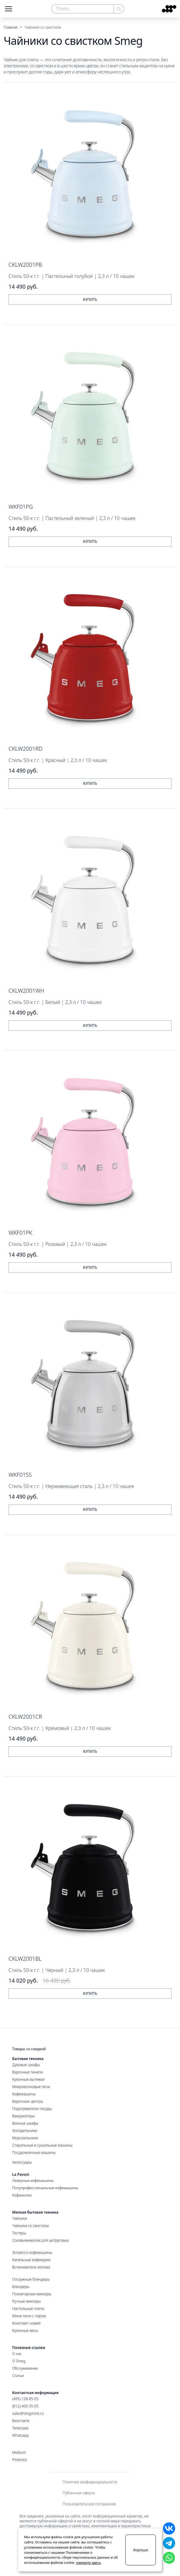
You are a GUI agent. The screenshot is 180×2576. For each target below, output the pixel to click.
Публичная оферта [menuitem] (79, 2493)
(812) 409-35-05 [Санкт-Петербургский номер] (25, 2406)
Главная (11, 27)
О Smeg (18, 2361)
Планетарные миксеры (31, 2294)
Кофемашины (24, 2094)
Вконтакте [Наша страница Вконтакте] (21, 2420)
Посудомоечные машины (34, 2152)
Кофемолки (22, 2195)
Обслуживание (25, 2368)
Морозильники (25, 2138)
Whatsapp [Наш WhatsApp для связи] (20, 2435)
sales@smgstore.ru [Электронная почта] (28, 2413)
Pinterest (19, 2459)
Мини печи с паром (29, 2316)
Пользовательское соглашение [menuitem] (89, 2504)
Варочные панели (27, 2072)
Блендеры (21, 2286)
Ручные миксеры (26, 2301)
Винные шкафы (25, 2123)
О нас (17, 2353)
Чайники (19, 2218)
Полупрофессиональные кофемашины (45, 2188)
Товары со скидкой (29, 2048)
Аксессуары (22, 2162)
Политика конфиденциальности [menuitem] (90, 2482)
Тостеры (19, 2233)
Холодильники (24, 2130)
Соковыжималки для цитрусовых (40, 2240)
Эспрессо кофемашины (32, 2252)
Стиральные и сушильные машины (42, 2145)
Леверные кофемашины (33, 2180)
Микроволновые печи (31, 2086)
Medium (19, 2452)
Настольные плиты (28, 2308)
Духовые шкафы (26, 2064)
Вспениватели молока (31, 2267)
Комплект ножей (26, 2323)
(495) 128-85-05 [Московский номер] (25, 2398)
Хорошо (140, 2550)
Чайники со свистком (30, 2225)
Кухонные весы (25, 2330)
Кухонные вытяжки (28, 2079)
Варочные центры (27, 2101)
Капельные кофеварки (31, 2260)
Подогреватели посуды (32, 2108)
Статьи (18, 2375)
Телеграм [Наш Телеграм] (20, 2428)
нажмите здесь (88, 2562)
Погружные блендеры (31, 2279)
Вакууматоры (23, 2116)
